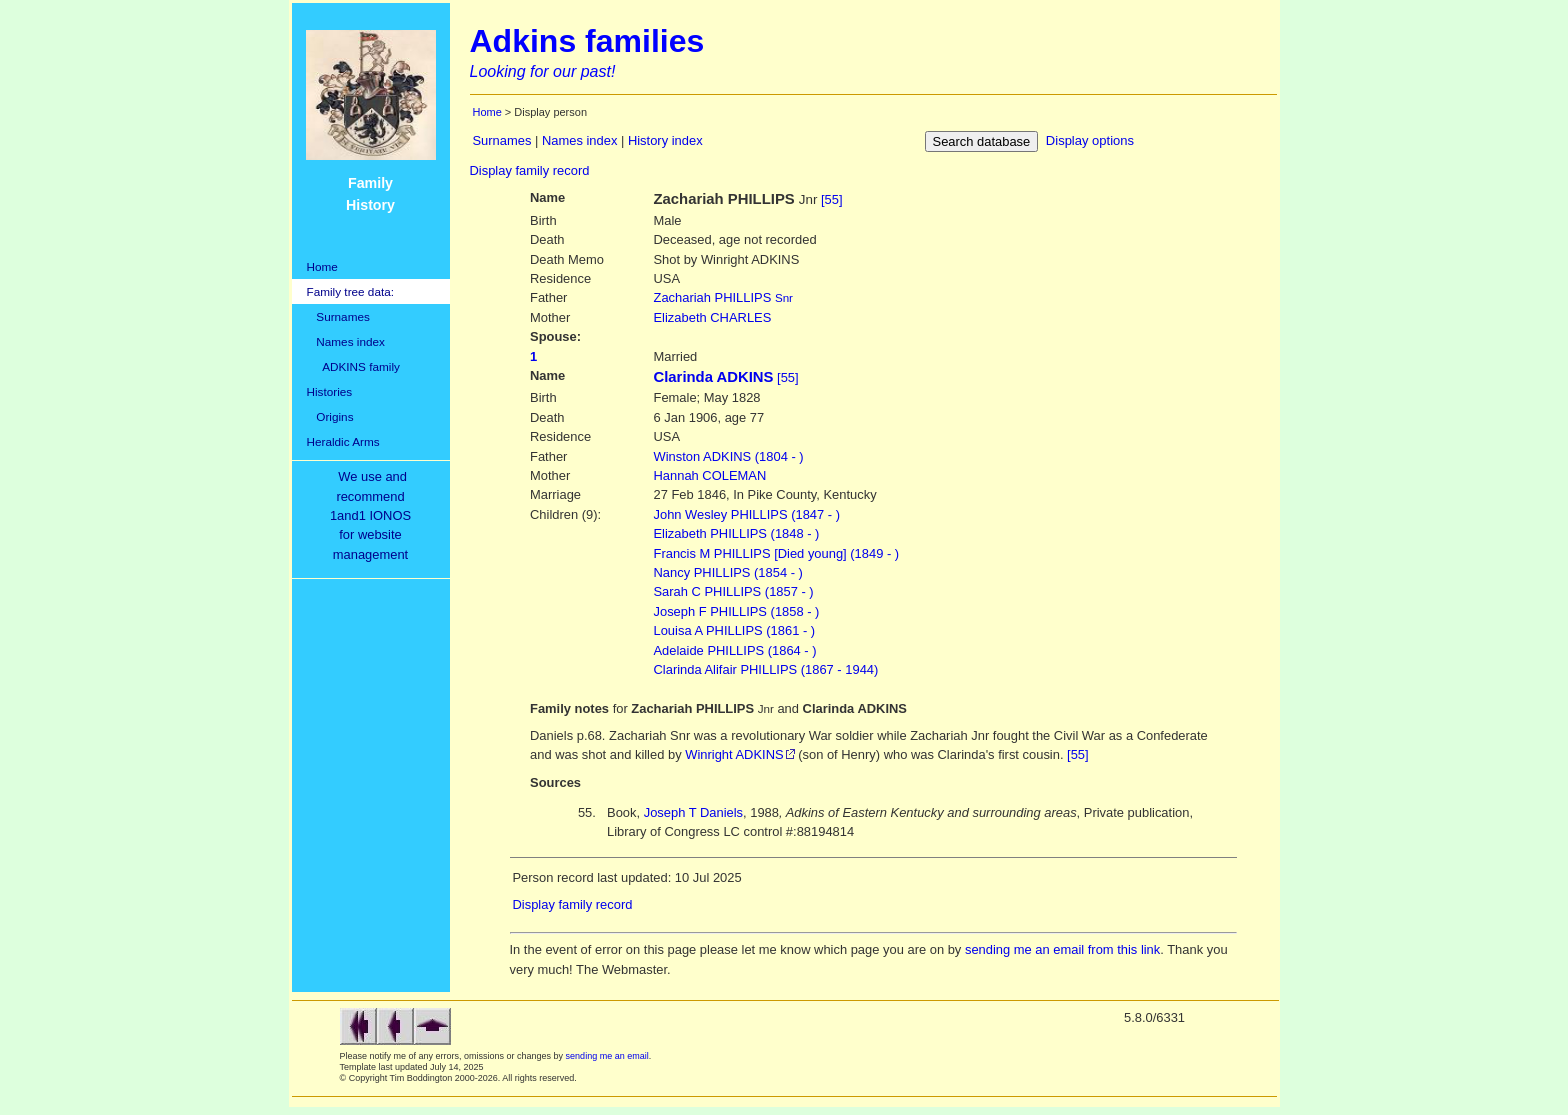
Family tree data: (351, 291)
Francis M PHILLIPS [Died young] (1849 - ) (777, 553)
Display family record (530, 170)
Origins (330, 416)
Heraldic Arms (343, 441)
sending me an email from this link (1062, 949)
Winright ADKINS (734, 754)
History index (665, 140)
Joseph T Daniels (693, 812)
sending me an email (607, 1056)
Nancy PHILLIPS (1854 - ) (728, 572)
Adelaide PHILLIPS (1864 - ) (735, 650)
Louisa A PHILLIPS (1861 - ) (735, 630)
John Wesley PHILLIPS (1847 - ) (747, 514)
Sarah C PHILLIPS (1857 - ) (734, 591)
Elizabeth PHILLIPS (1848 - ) (737, 533)
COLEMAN (710, 475)
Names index (346, 341)
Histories (330, 391)
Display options (1090, 140)
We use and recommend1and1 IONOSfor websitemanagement (374, 515)
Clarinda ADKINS (714, 377)
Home (322, 266)
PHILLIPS (723, 297)
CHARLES (713, 317)
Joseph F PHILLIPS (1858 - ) (737, 611)
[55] (832, 199)
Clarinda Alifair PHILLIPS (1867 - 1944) (766, 669)
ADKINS (729, 456)
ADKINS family (353, 366)
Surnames (338, 316)
